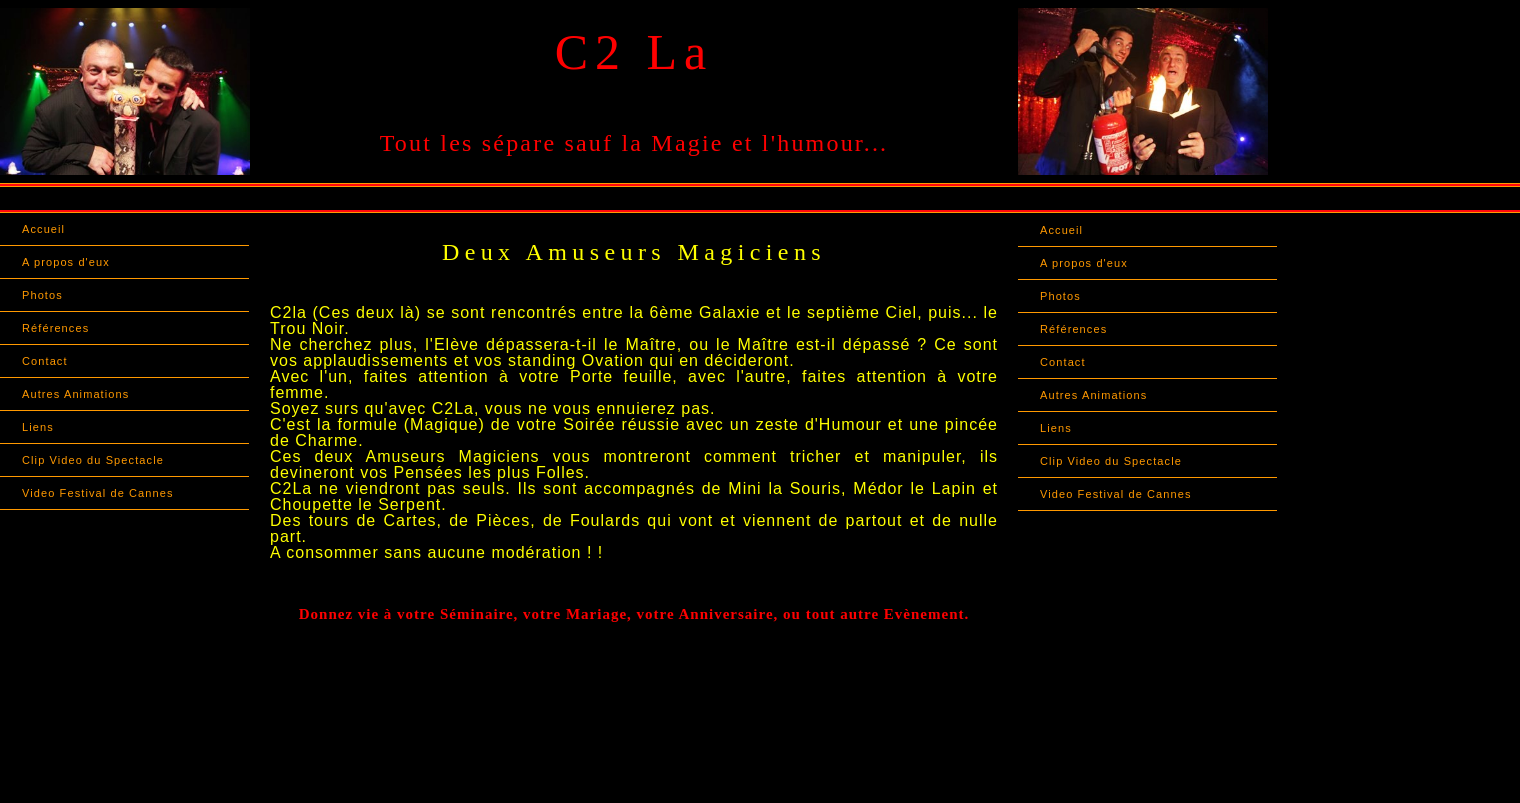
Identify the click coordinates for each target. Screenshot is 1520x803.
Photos (42, 295)
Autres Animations (75, 394)
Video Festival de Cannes (98, 493)
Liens (38, 427)
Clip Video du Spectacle (93, 460)
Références (55, 328)
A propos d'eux (66, 262)
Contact (45, 361)
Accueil (43, 229)
